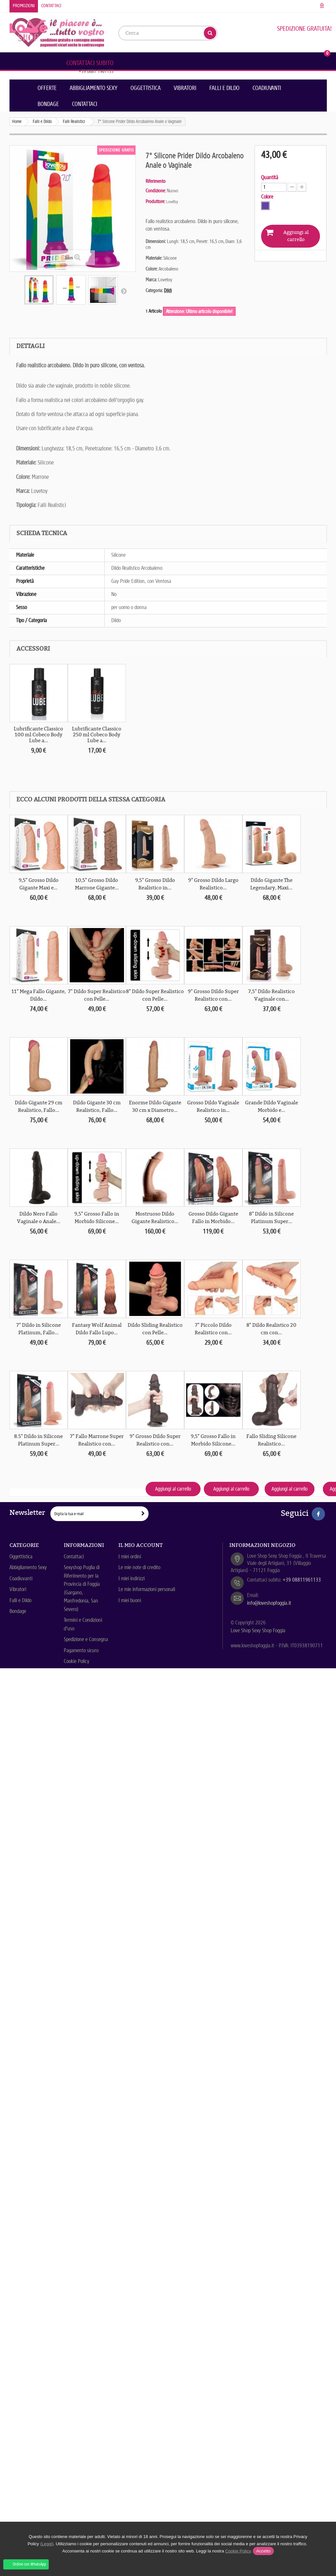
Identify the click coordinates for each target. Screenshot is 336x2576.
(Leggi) (46, 2543)
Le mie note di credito (139, 1567)
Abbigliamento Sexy (93, 88)
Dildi (168, 290)
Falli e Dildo (224, 88)
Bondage (48, 104)
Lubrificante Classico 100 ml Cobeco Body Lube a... (38, 735)
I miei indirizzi (131, 1578)
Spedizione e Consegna (86, 1639)
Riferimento (156, 181)
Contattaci (51, 6)
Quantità (269, 178)
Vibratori (185, 88)
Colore (267, 197)
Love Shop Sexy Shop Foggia (258, 1630)
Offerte (47, 88)
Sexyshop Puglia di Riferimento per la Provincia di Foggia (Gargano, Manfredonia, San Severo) (82, 1588)
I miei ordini (129, 1556)
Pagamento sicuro (81, 1650)
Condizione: (156, 191)
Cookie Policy (76, 1661)
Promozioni (24, 6)
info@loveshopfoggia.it (269, 1603)
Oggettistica (146, 88)
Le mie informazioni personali (146, 1589)
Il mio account (140, 1545)
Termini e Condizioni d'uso (83, 1624)
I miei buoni (129, 1600)
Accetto (263, 2551)
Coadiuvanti (267, 88)
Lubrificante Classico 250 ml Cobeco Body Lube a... (96, 735)
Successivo (123, 291)
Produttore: (155, 201)
